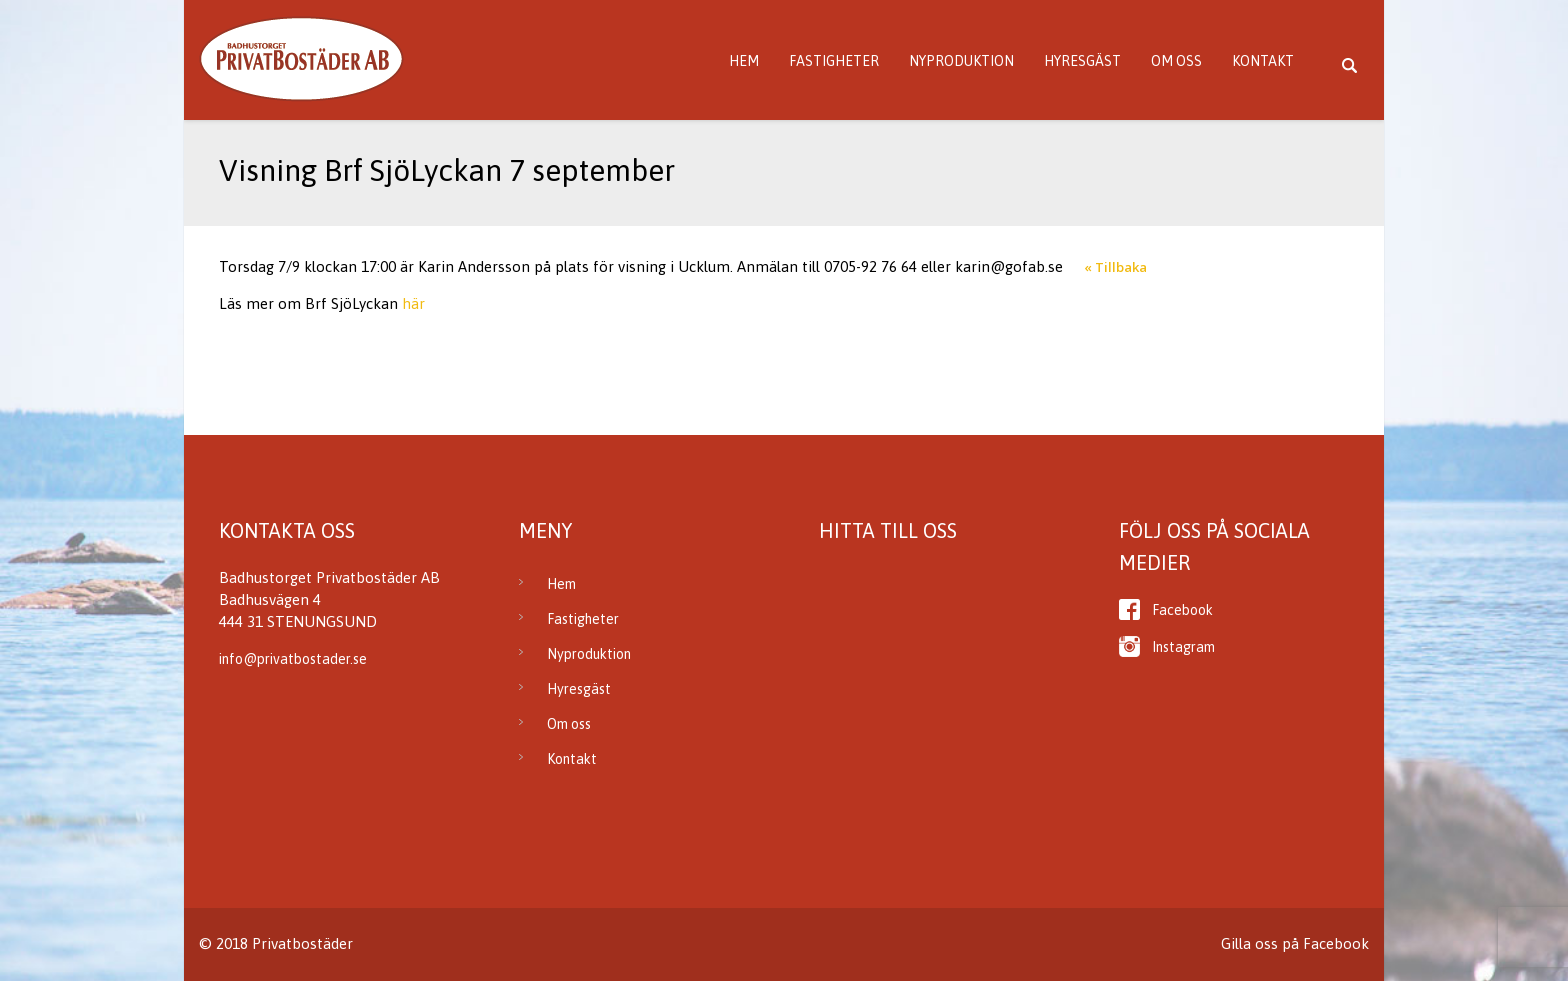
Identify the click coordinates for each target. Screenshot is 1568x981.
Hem (744, 61)
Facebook (1182, 610)
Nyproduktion (961, 61)
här (413, 303)
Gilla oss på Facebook (1295, 943)
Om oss (1176, 61)
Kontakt (1263, 61)
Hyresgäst (1082, 61)
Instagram (1183, 647)
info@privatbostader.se (293, 659)
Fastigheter (834, 61)
